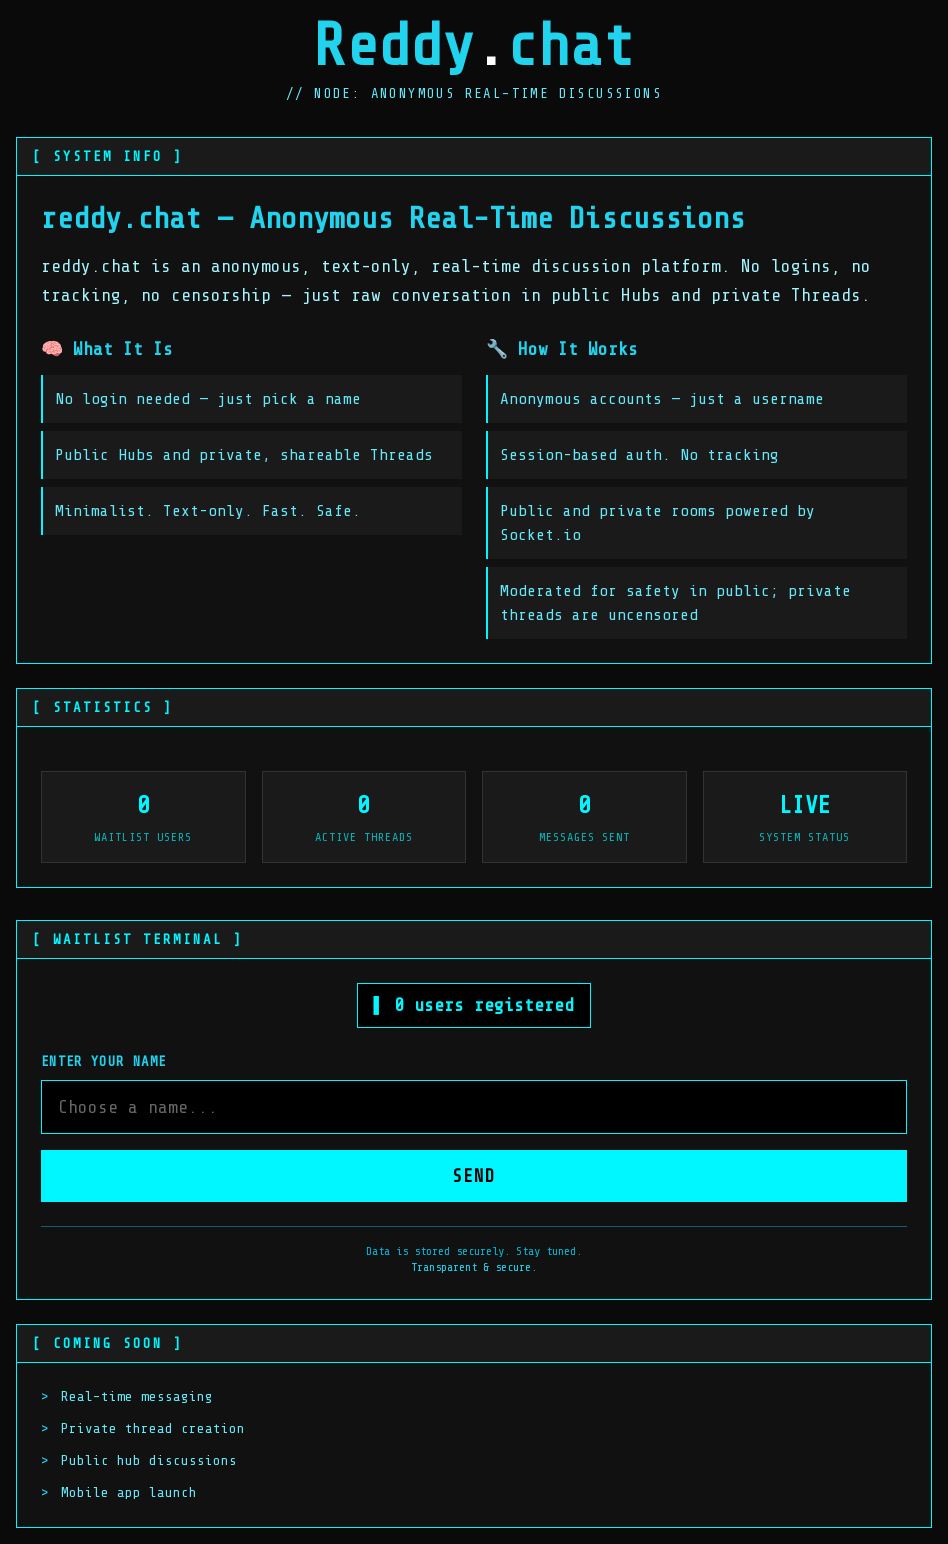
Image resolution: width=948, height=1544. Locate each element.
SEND (474, 1176)
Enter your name (103, 1061)
